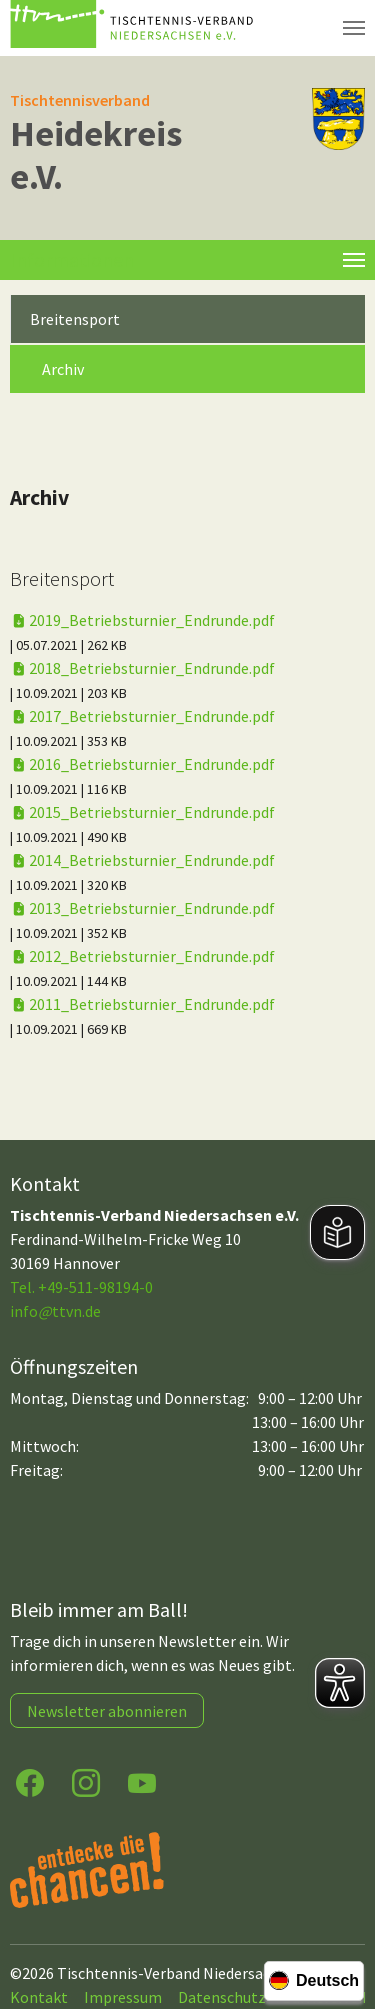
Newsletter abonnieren (107, 1711)
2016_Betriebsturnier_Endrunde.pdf (142, 764)
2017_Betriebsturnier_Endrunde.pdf (142, 716)
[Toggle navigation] (354, 260)
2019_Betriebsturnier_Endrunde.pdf (142, 620)
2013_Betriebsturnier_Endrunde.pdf (142, 908)
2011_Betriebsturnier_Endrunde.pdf (142, 1004)
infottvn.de (55, 1311)
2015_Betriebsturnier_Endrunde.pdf (142, 812)
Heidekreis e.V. (96, 155)
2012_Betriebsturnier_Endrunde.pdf (142, 956)
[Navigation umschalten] (354, 28)
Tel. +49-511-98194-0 (81, 1287)
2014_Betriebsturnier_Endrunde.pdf (142, 860)
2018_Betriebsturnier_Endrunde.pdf (142, 668)
